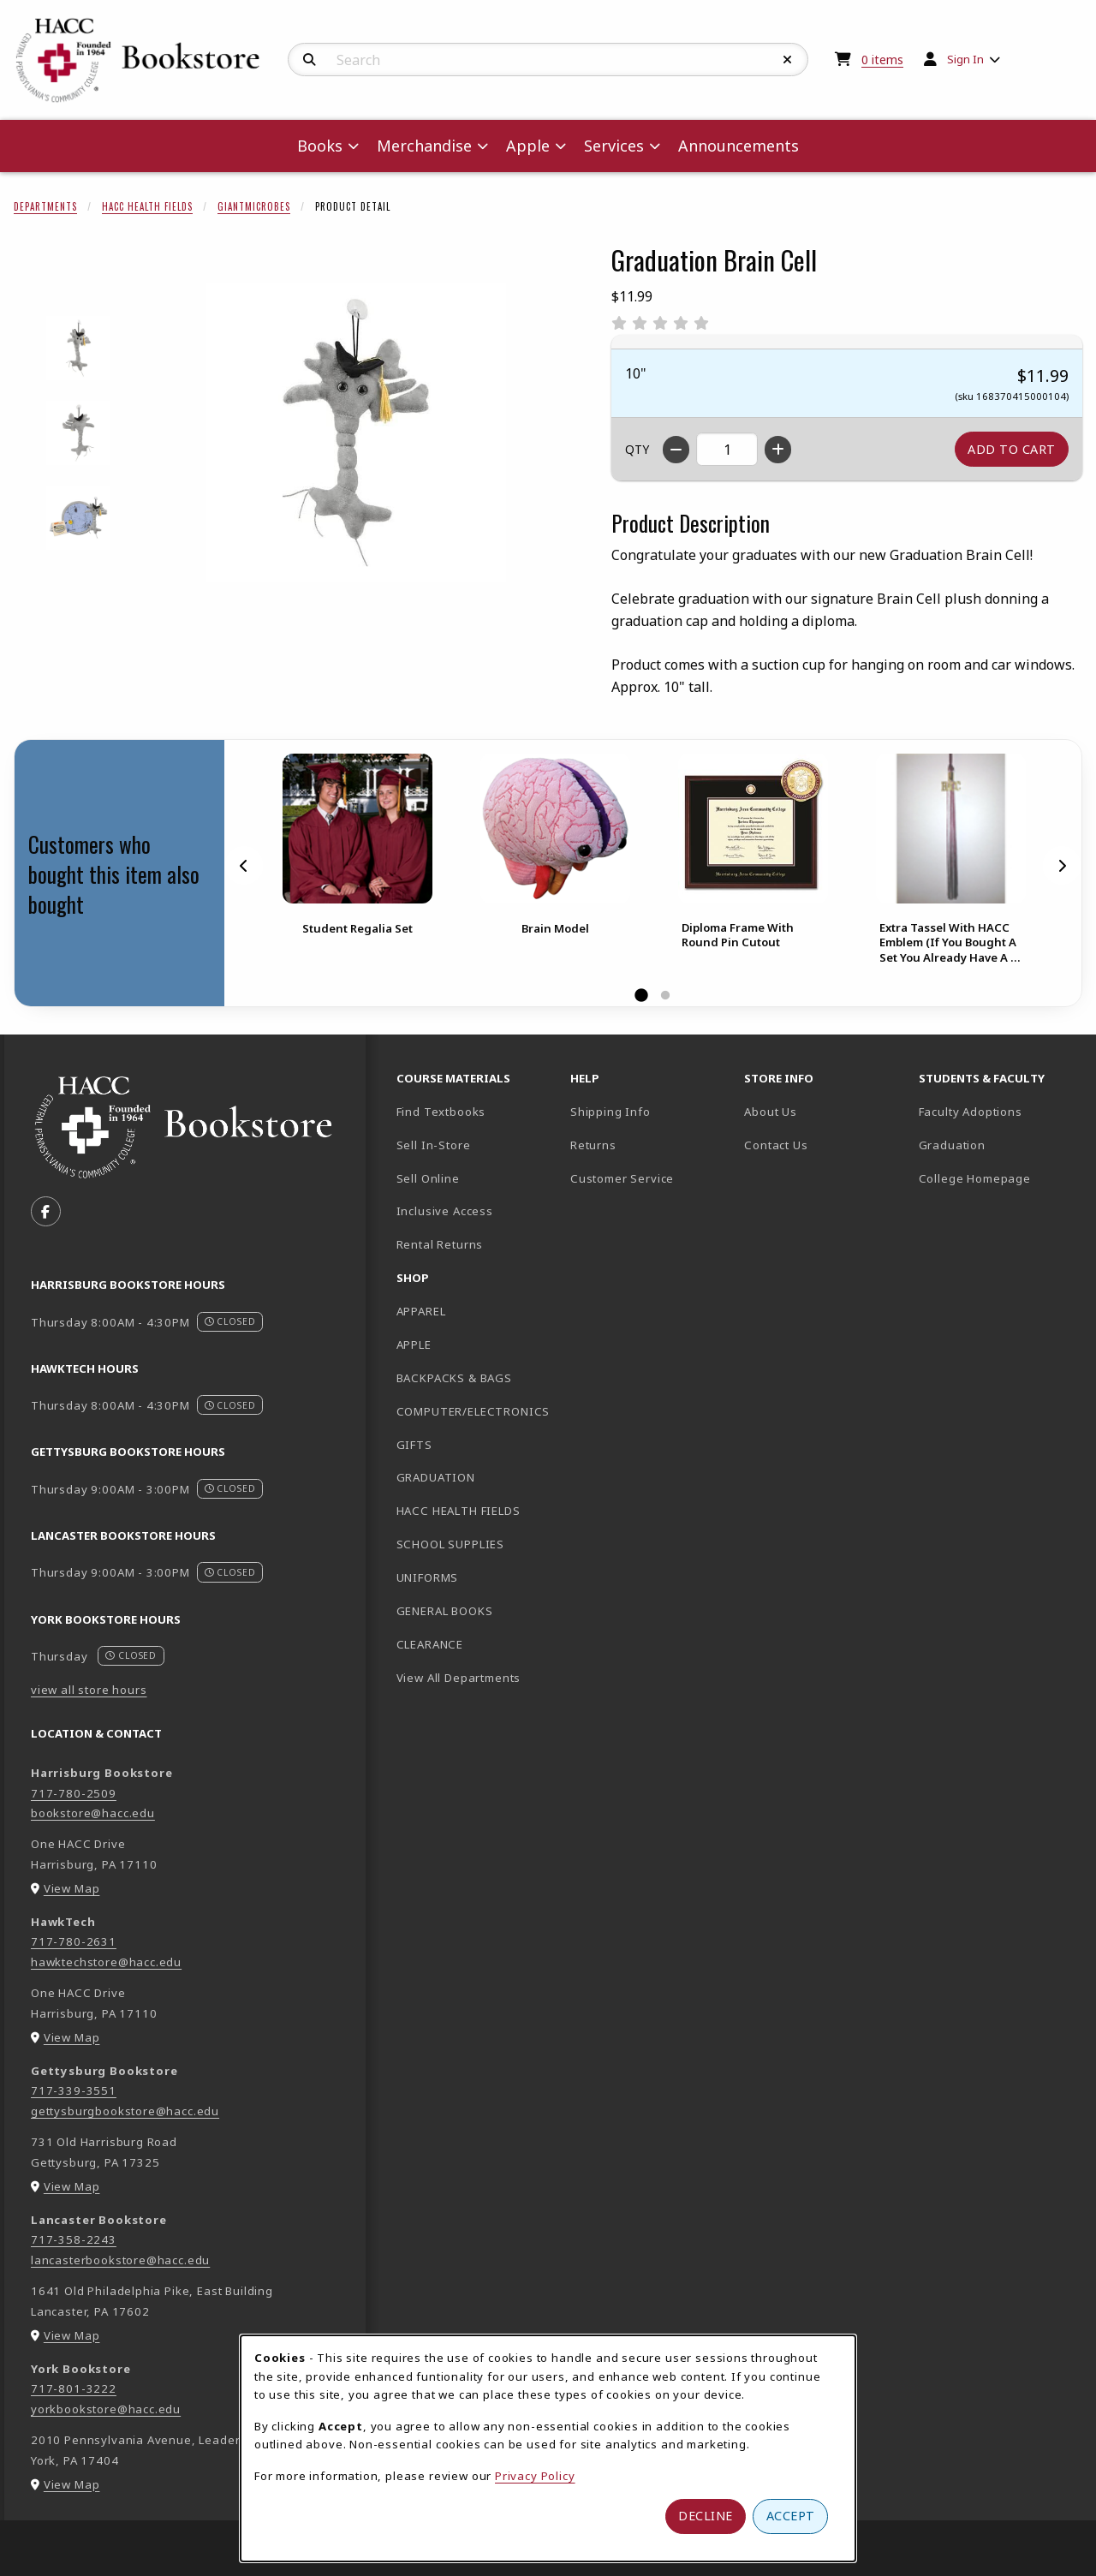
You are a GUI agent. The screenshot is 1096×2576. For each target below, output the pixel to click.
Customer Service (622, 1178)
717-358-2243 (73, 2239)
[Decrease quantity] (676, 449)
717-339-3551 (73, 2090)
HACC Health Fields (147, 206)
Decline (705, 2515)
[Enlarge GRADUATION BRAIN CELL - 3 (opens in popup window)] (78, 518)
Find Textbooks (441, 1111)
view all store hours (89, 1689)
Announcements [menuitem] (738, 145)
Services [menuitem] (614, 145)
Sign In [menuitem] (965, 59)
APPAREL (421, 1311)
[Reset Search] (788, 60)
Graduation (952, 1145)
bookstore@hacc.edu (93, 1813)
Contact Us (775, 1145)
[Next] (1061, 865)
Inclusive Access (444, 1211)
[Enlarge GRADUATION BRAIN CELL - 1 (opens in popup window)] (78, 348)
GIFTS (414, 1444)
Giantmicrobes (253, 206)
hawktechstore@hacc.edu (106, 1962)
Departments (45, 206)
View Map (72, 1888)
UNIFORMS (427, 1577)
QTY (637, 449)
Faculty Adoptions (970, 1111)
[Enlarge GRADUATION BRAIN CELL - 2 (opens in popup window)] (78, 433)
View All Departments (458, 1677)
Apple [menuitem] (528, 145)
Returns (593, 1145)
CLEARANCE (429, 1644)
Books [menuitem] (319, 145)
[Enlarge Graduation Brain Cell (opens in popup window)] (356, 432)
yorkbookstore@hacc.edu (106, 2409)
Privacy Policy (535, 2476)
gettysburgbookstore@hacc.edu (125, 2111)
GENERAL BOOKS (444, 1611)
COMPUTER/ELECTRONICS (473, 1411)
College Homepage (999, 1178)
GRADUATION (435, 1477)
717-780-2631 (73, 1941)
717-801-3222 (73, 2388)
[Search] (309, 60)
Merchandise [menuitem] (424, 145)
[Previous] (244, 865)
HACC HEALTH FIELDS (458, 1510)
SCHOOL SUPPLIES (450, 1544)
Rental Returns (440, 1244)
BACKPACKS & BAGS (454, 1378)
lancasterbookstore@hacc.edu (120, 2260)
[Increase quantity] (778, 449)
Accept (790, 2515)
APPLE (414, 1344)
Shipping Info (610, 1111)
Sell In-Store (433, 1145)
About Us (770, 1111)
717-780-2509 (73, 1793)
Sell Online (428, 1178)
